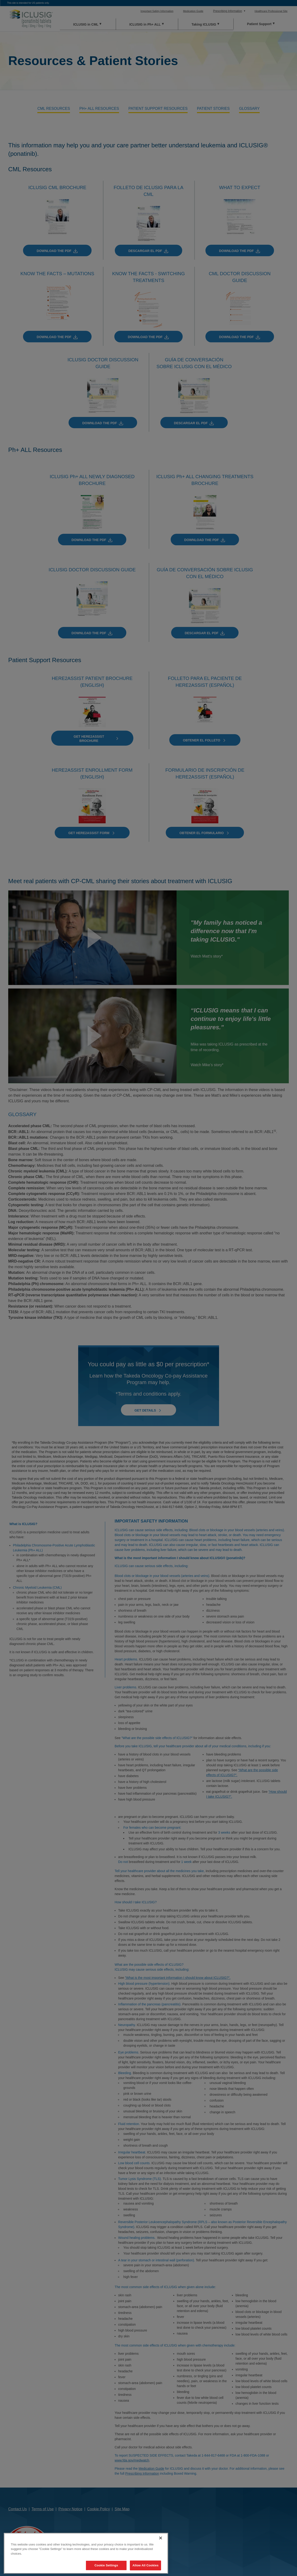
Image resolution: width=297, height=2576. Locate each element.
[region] (86, 2553)
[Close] (160, 2538)
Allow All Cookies (145, 2565)
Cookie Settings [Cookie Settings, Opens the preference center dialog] (106, 2565)
